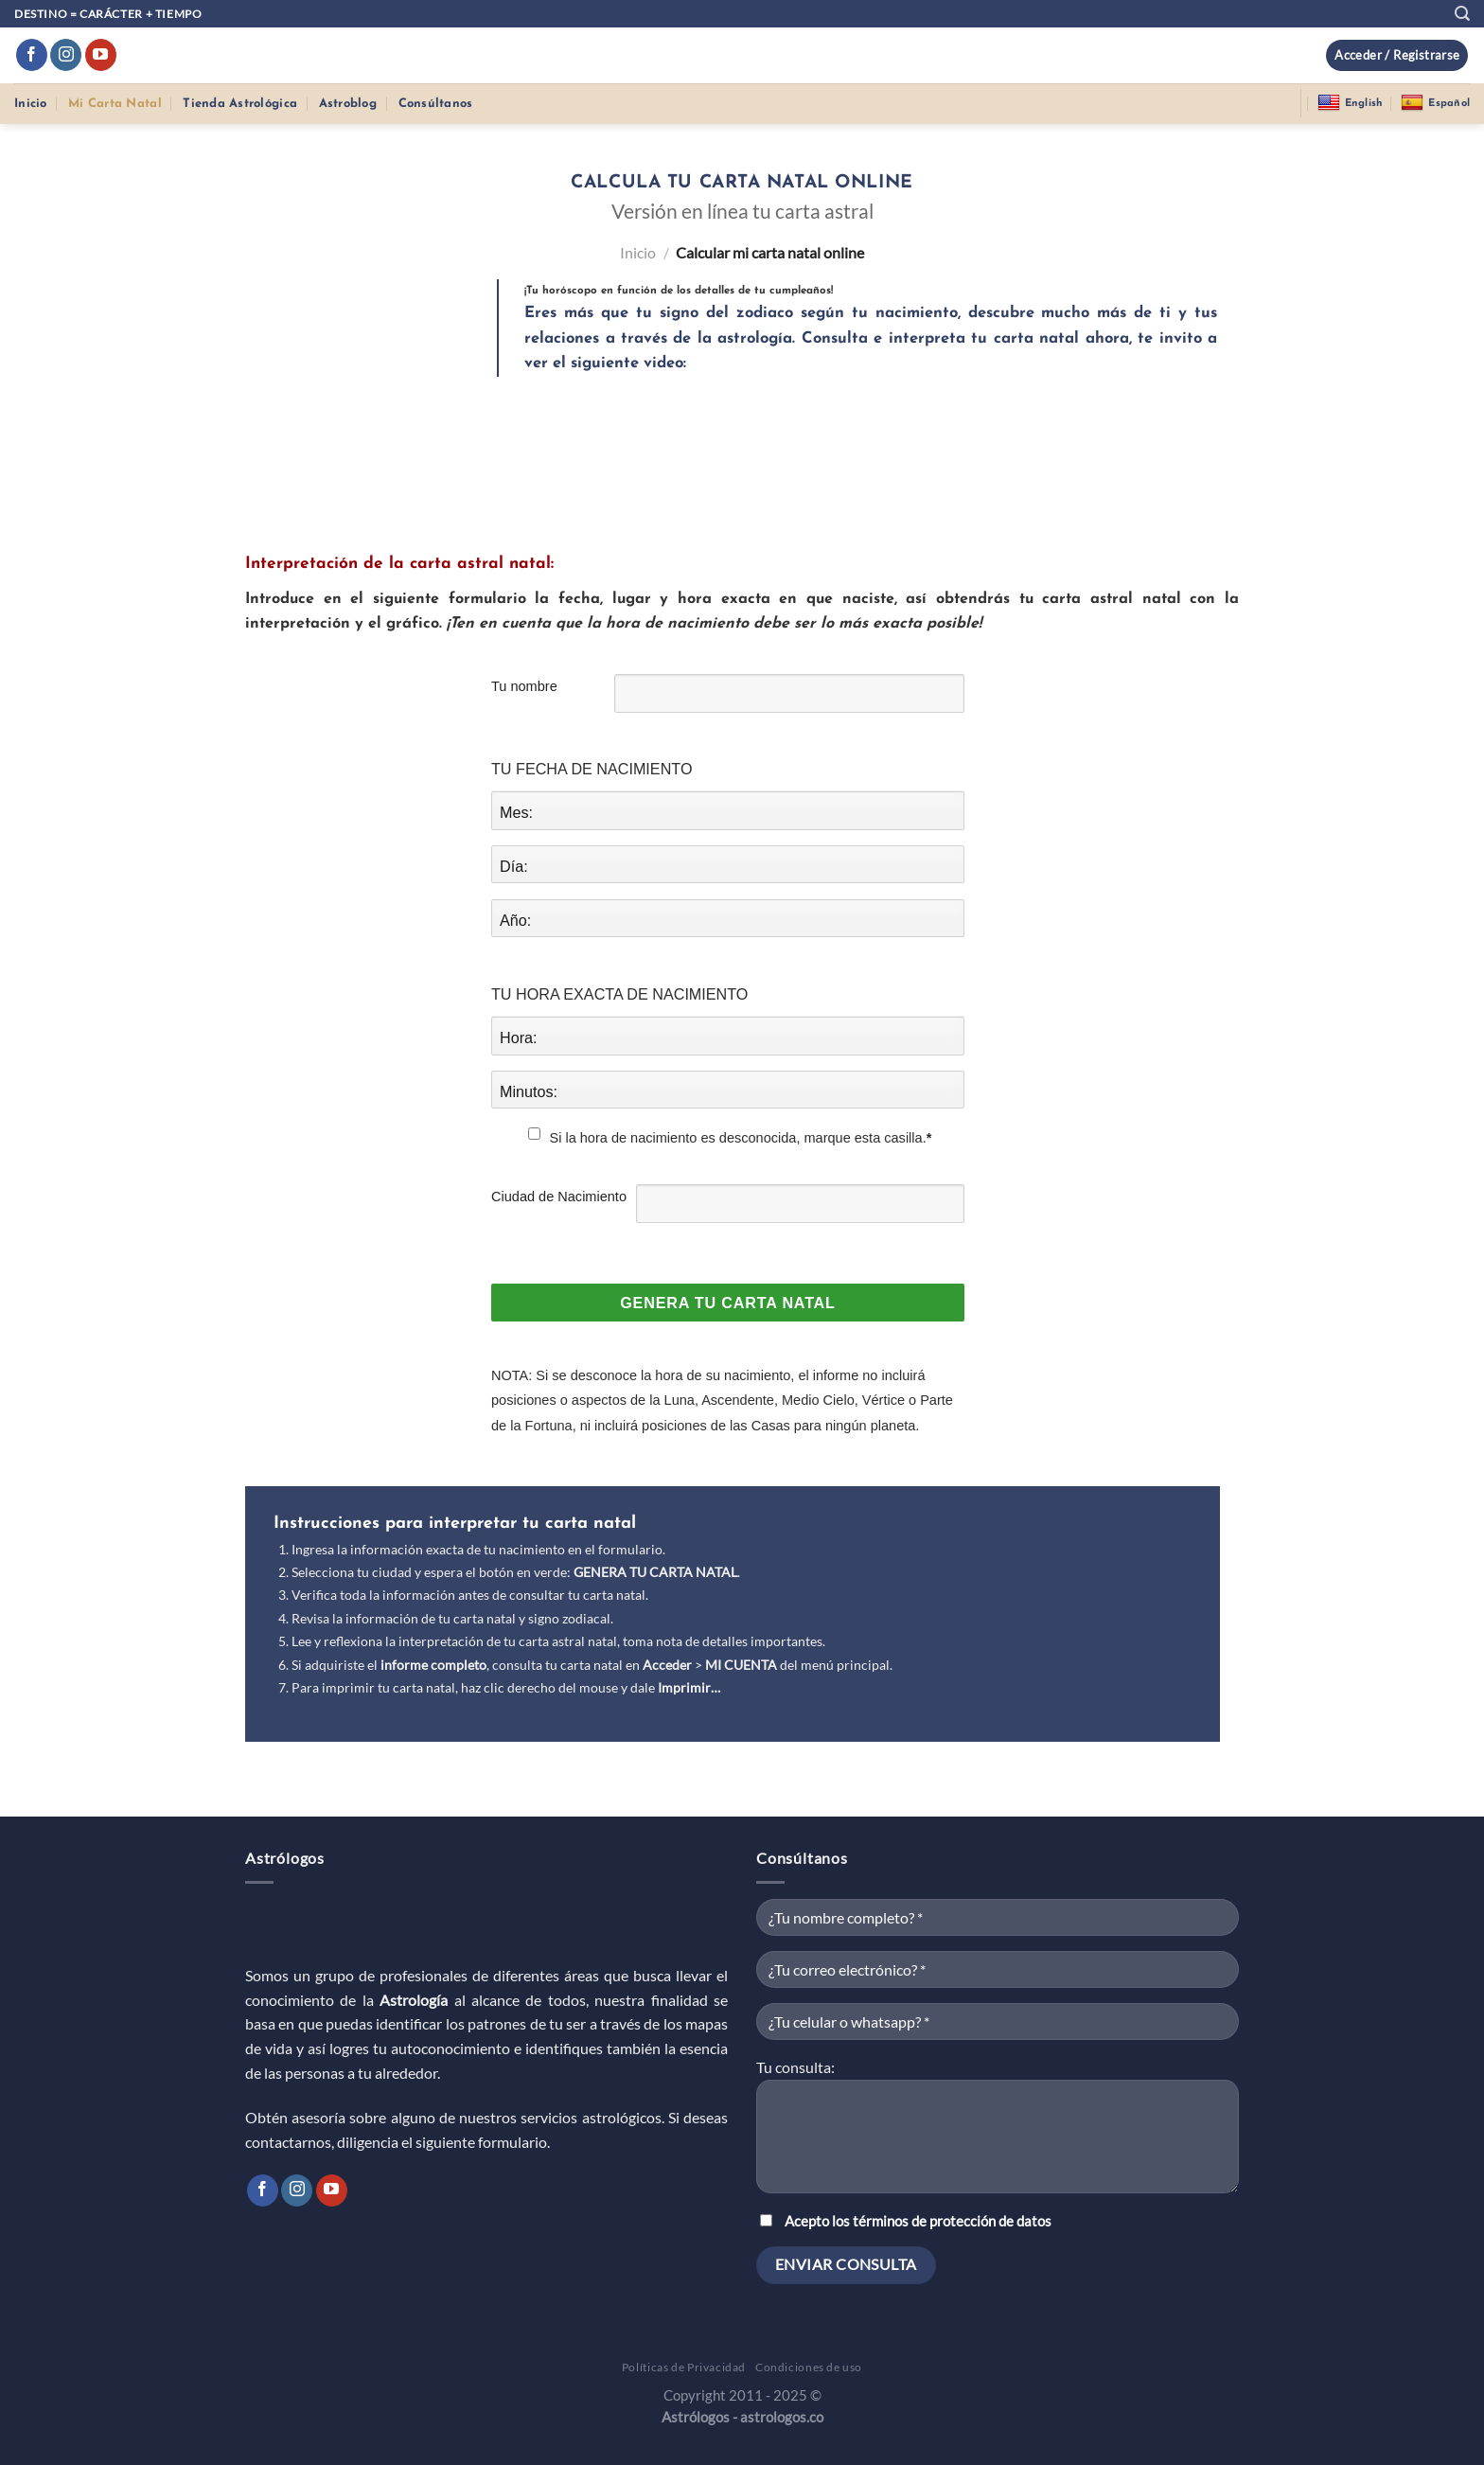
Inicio (30, 104)
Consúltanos (435, 104)
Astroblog (348, 104)
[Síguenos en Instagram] (65, 55)
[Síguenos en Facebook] (31, 55)
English (1350, 103)
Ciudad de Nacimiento (559, 1196)
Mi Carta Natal (115, 104)
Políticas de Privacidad (684, 2367)
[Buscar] (1462, 13)
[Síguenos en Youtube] (100, 55)
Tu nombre (524, 686)
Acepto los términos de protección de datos (918, 2221)
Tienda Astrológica (240, 104)
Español (1435, 103)
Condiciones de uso (808, 2367)
